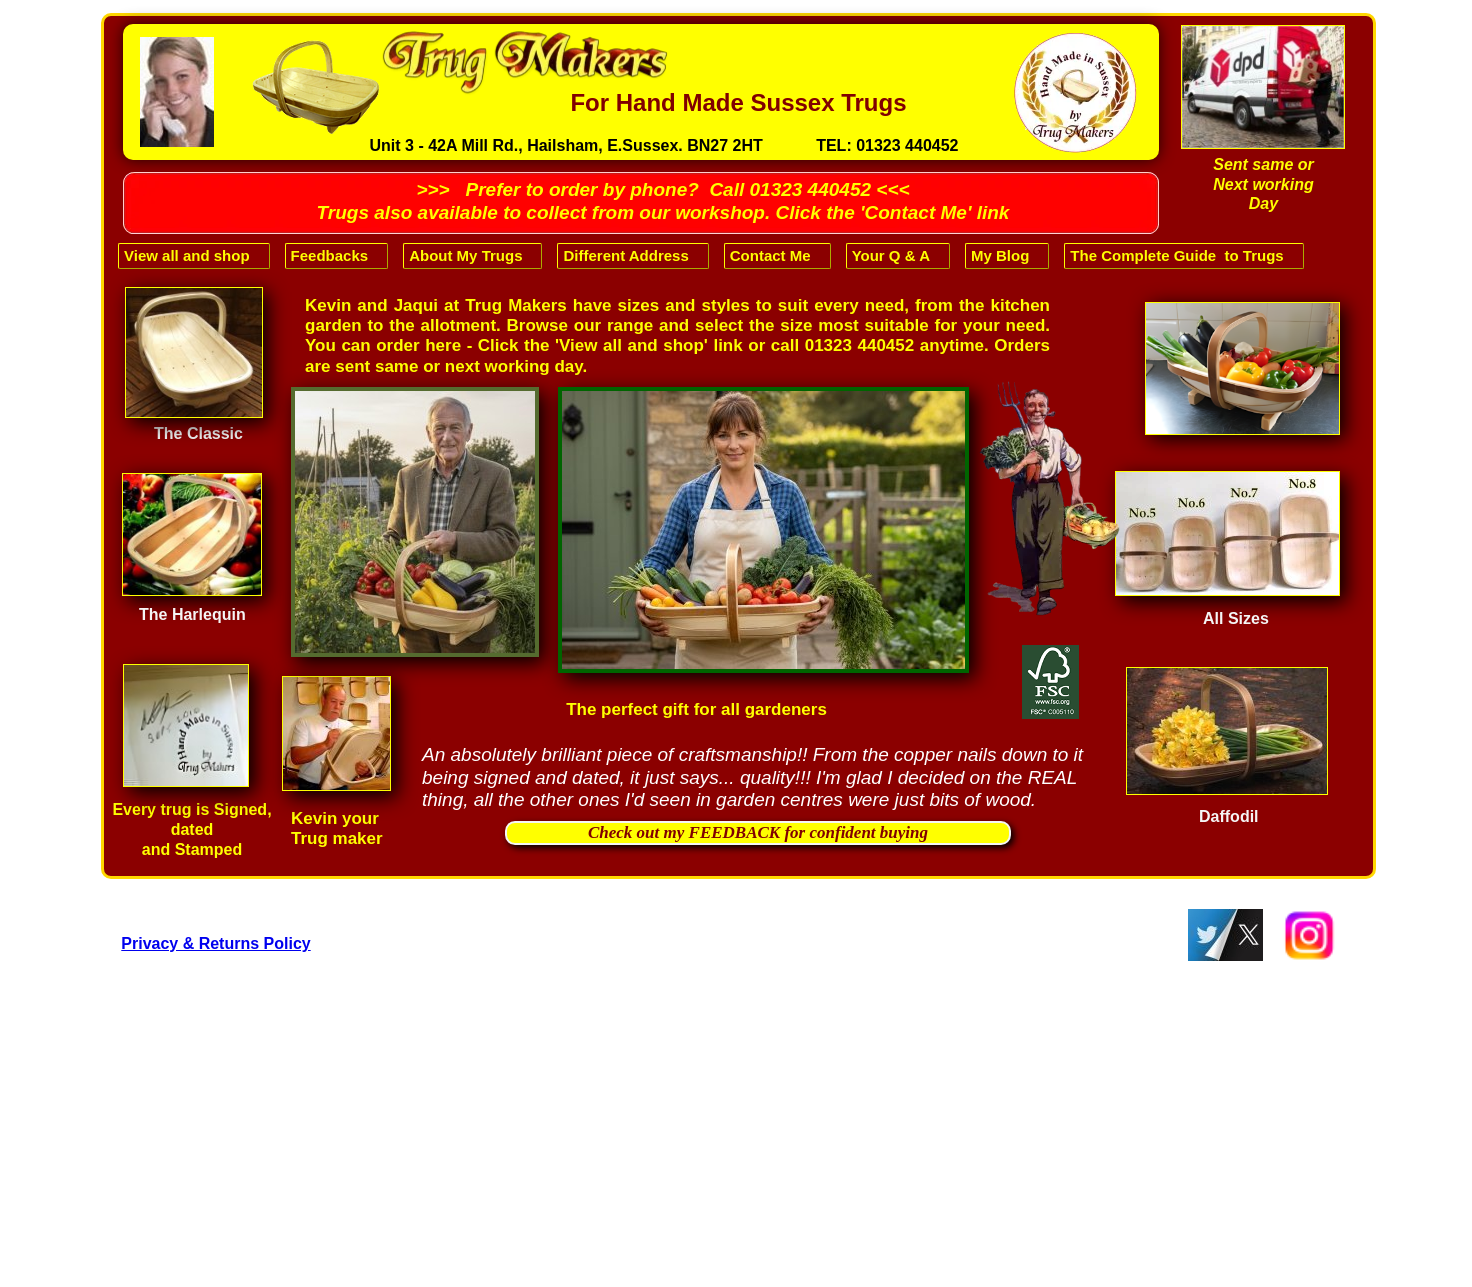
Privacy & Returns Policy (215, 943)
